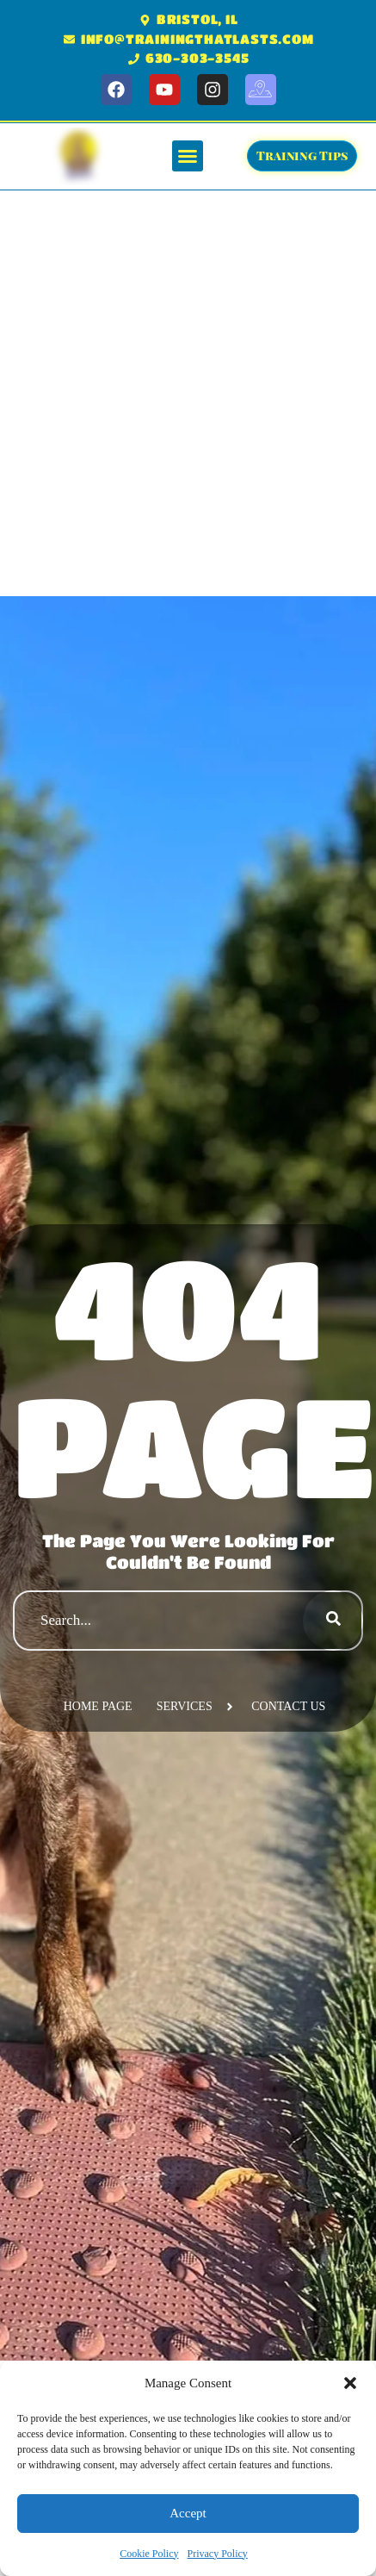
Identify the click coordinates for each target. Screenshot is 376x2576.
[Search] (333, 1620)
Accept (188, 2513)
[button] (350, 2383)
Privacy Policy (218, 2554)
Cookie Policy (149, 2554)
